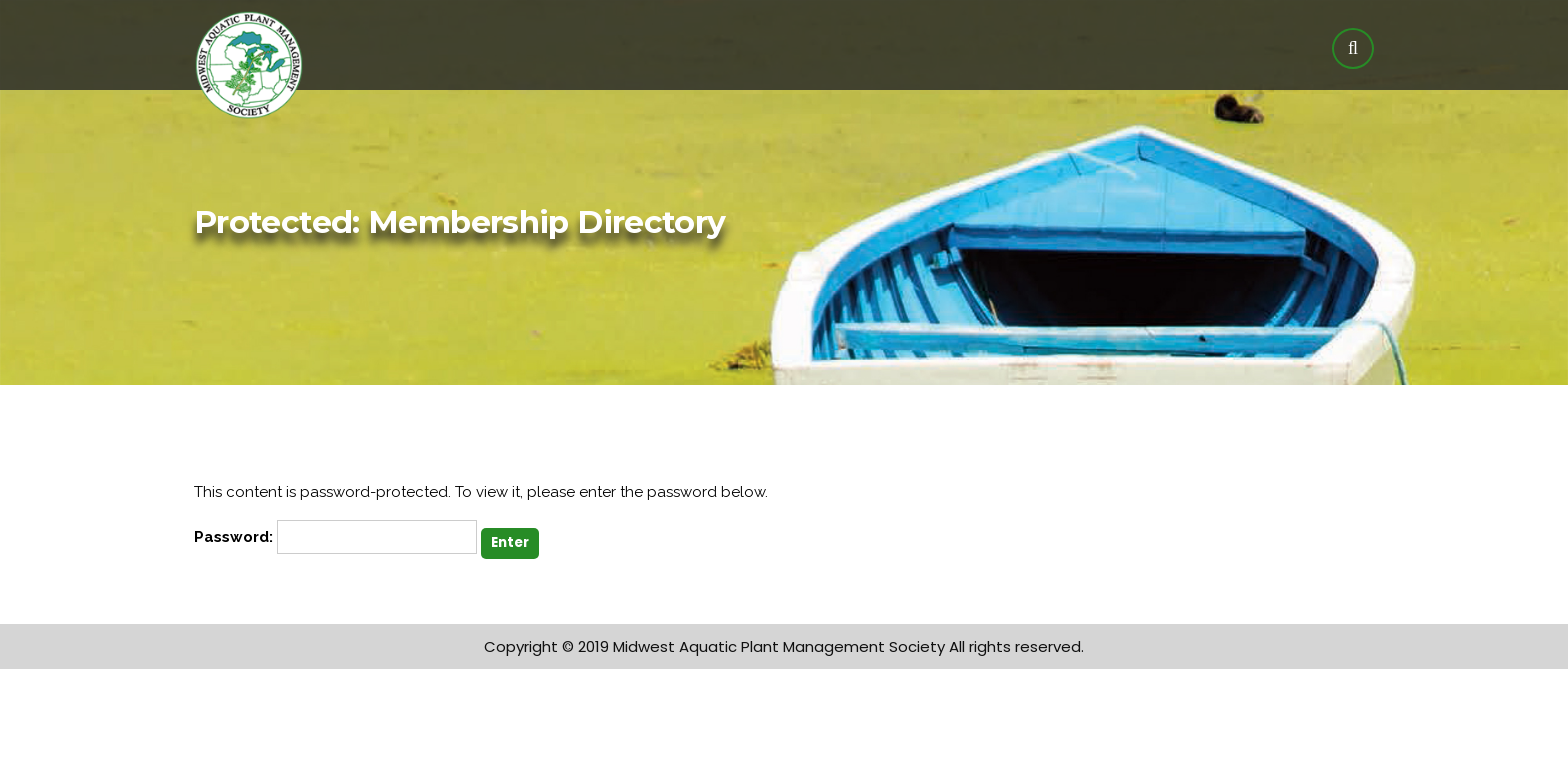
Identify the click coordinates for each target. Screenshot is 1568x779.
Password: (335, 537)
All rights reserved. (1016, 646)
